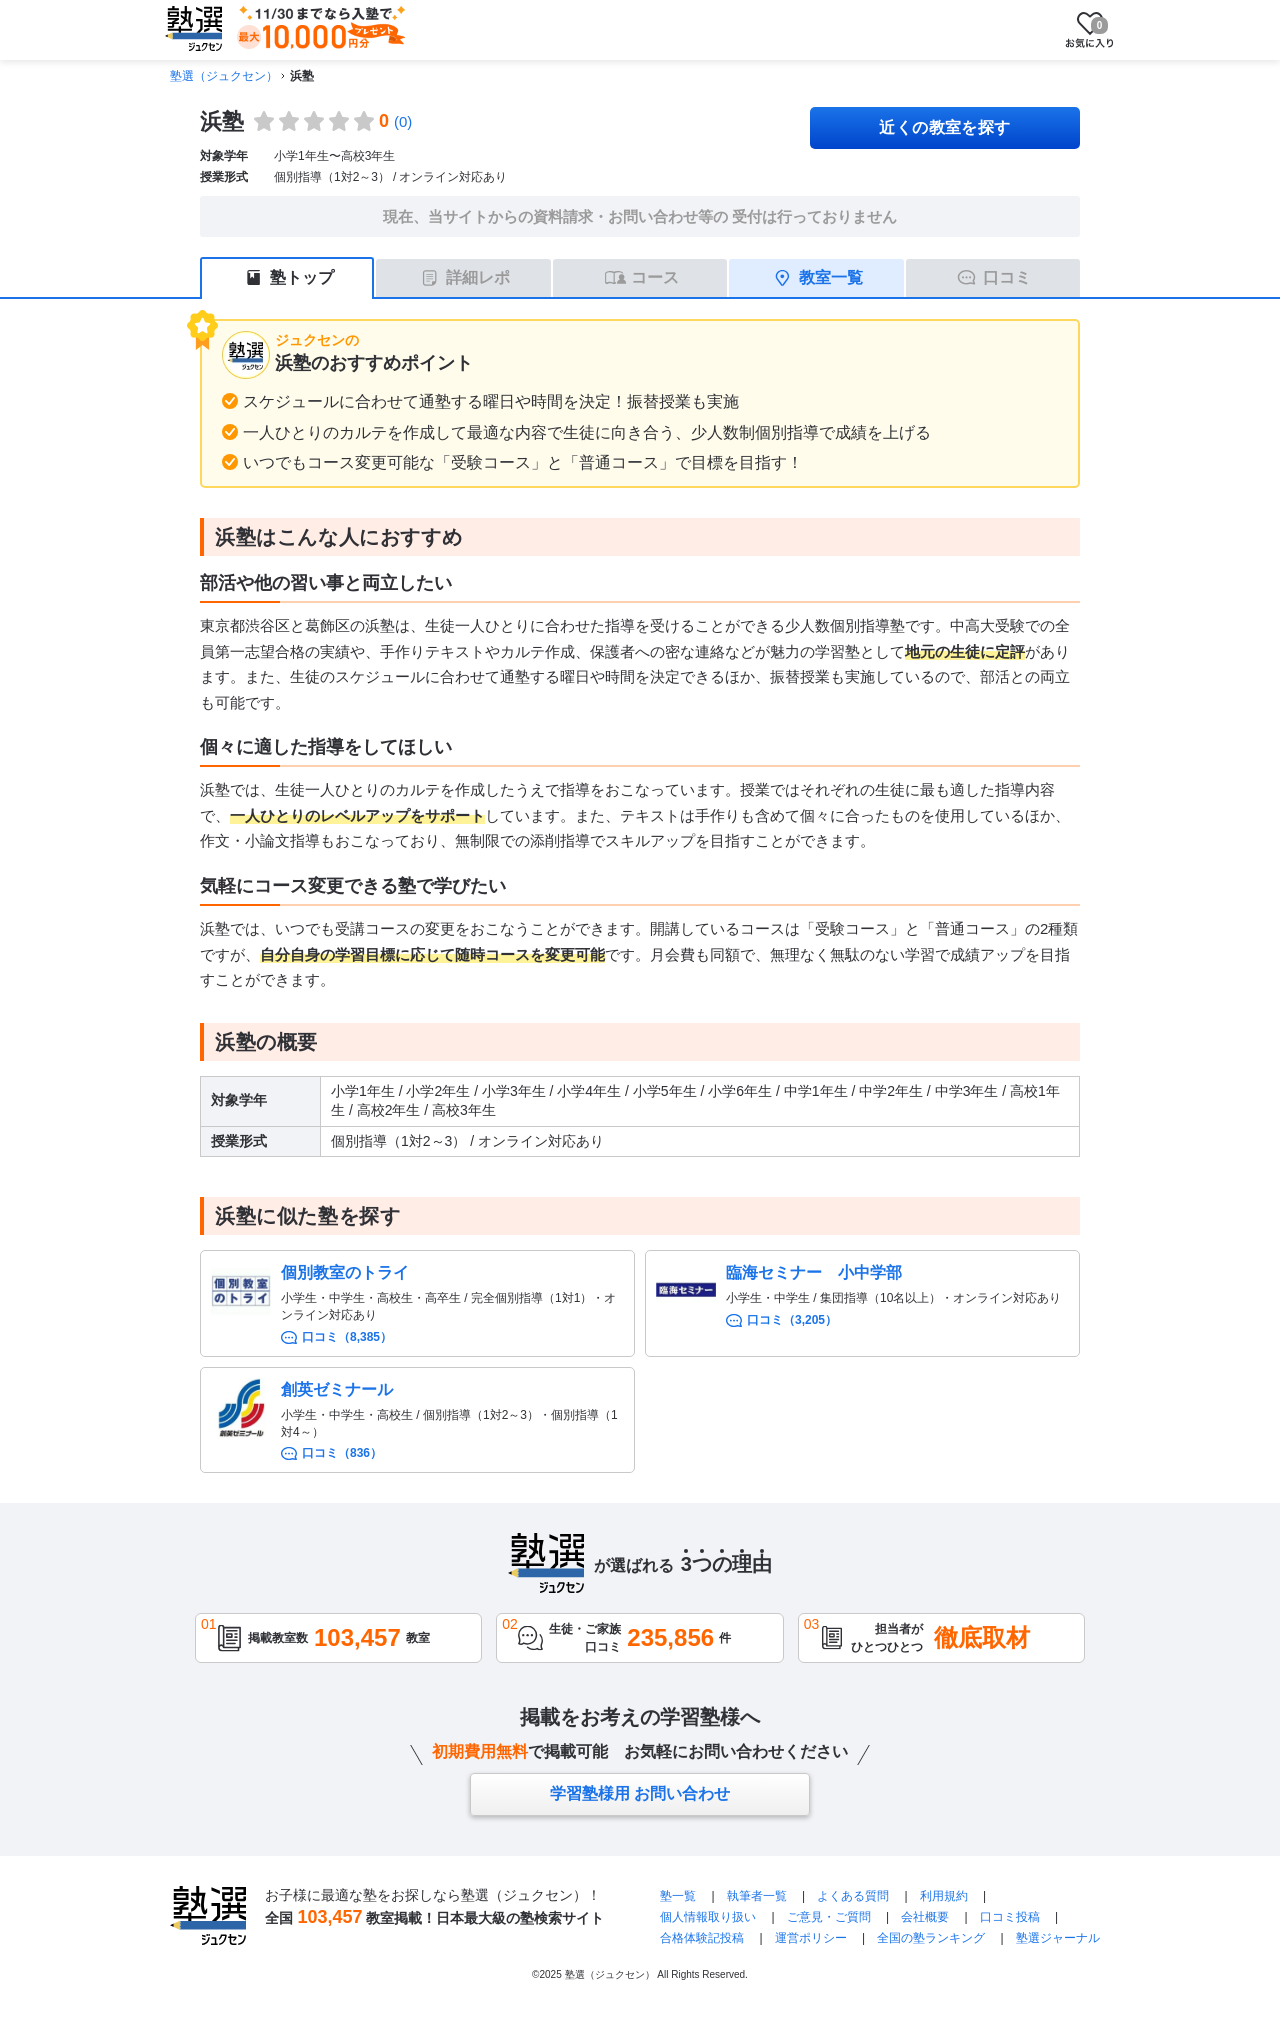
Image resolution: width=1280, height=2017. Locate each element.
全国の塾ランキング (931, 1938)
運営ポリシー (811, 1938)
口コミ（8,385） (347, 1337)
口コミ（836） (342, 1453)
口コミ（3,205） (792, 1320)
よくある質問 (853, 1896)
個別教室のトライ (345, 1272)
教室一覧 (831, 277)
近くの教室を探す (945, 127)
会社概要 (925, 1917)
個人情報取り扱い (708, 1917)
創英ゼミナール (337, 1389)
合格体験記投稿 (702, 1938)
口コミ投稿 (1010, 1917)
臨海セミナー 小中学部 (814, 1272)
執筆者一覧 (757, 1896)
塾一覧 (678, 1896)
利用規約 (944, 1896)
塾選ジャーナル (1058, 1938)
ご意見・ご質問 (829, 1917)
